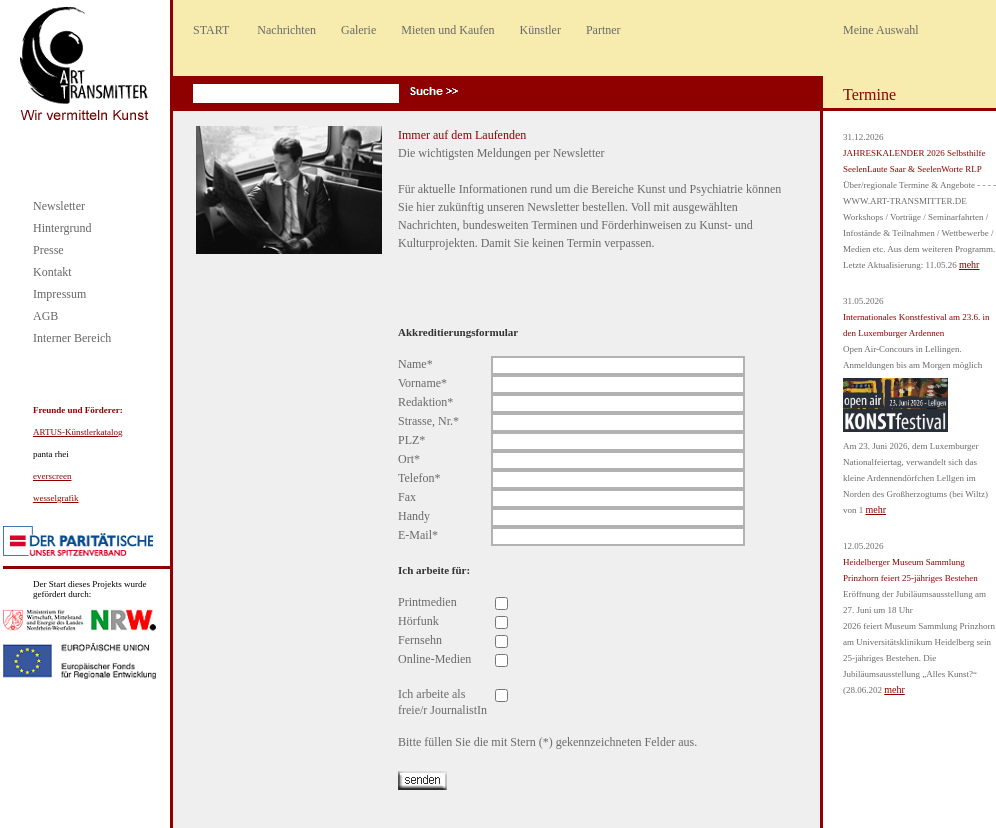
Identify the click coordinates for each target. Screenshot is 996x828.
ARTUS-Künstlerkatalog (77, 432)
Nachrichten (286, 30)
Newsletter (59, 206)
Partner (603, 30)
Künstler (540, 30)
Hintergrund (62, 228)
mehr (969, 264)
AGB (45, 316)
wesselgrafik (55, 498)
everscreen (52, 476)
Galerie (358, 30)
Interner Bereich (72, 338)
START (211, 30)
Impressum (59, 294)
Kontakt (52, 272)
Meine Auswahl (881, 30)
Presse (48, 250)
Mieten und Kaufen (447, 30)
